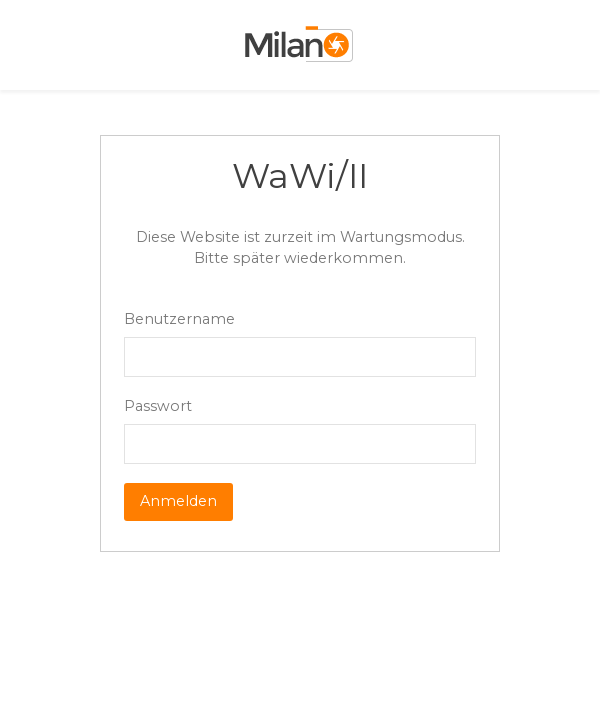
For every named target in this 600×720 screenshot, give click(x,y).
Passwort (158, 406)
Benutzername (179, 319)
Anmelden (178, 501)
